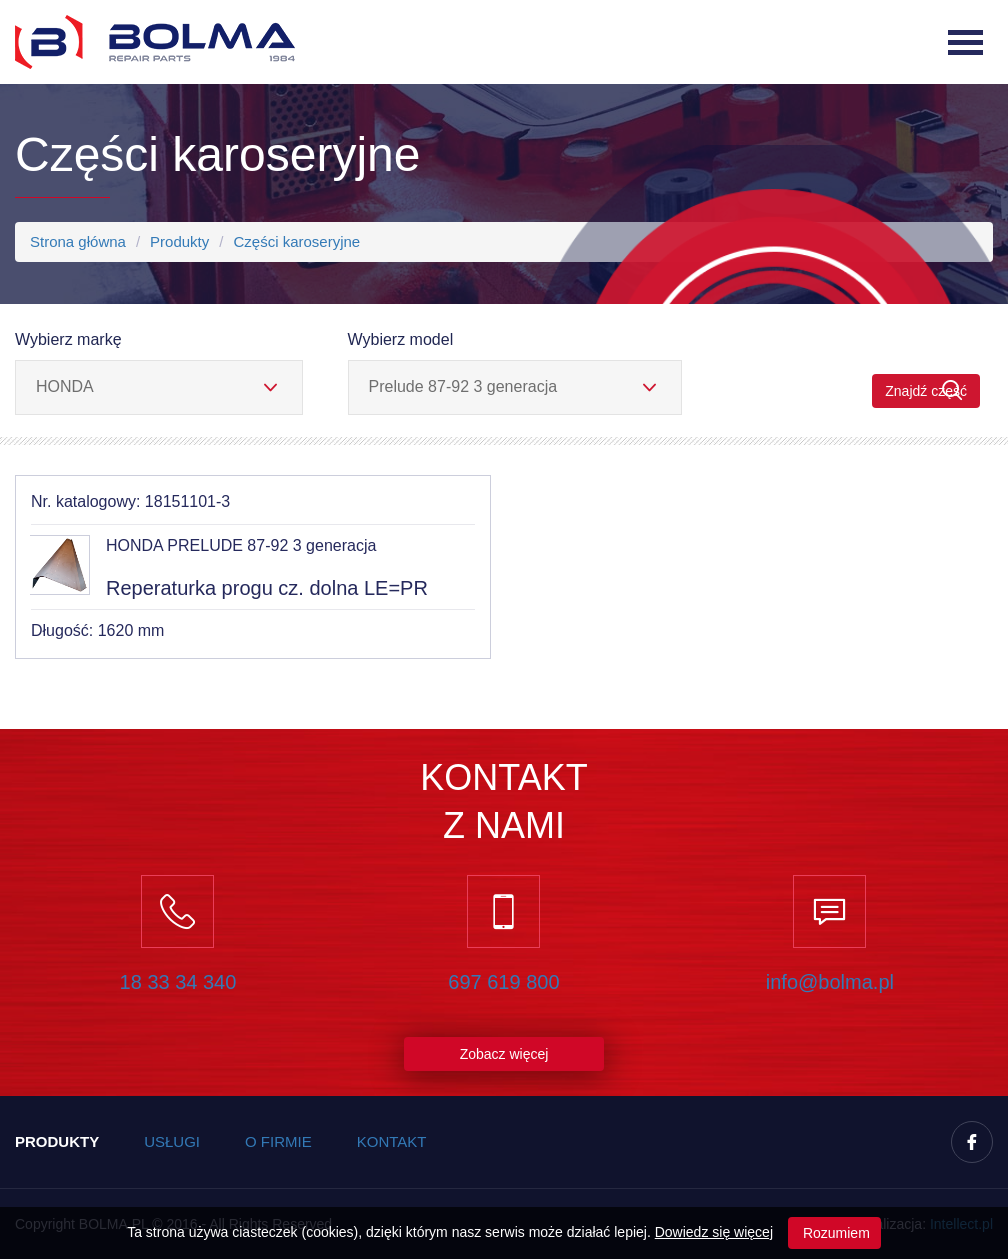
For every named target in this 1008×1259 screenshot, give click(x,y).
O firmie (278, 1141)
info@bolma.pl (830, 982)
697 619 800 (503, 982)
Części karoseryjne (296, 241)
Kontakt (392, 1141)
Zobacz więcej (504, 1054)
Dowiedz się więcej (714, 1232)
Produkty (179, 241)
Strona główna (78, 241)
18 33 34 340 (178, 982)
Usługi (172, 1141)
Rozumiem (834, 1233)
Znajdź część (926, 390)
